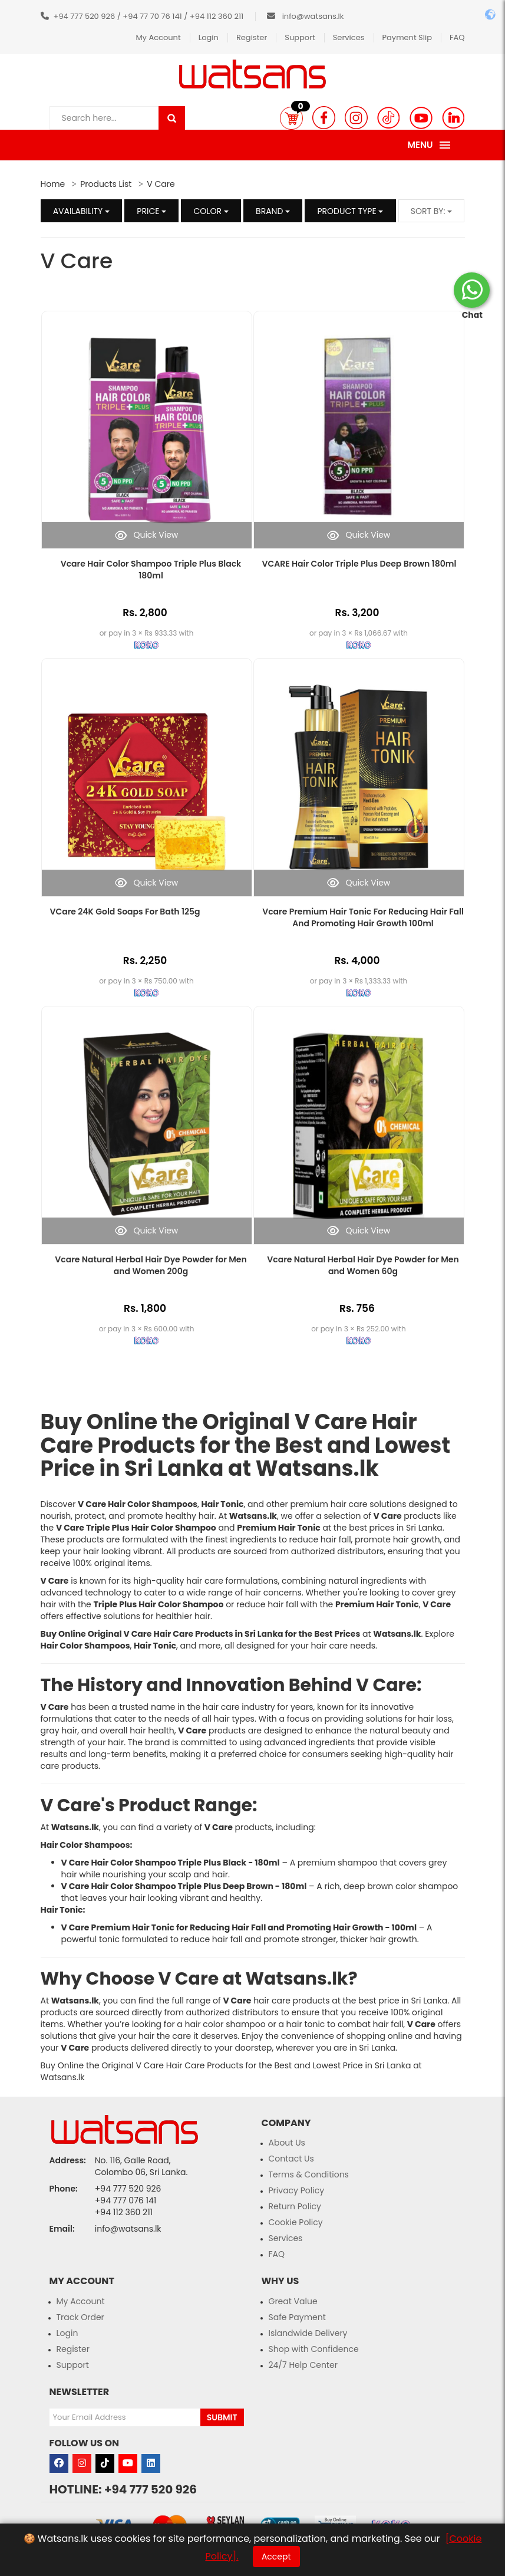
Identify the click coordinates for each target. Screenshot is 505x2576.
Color (211, 211)
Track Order (80, 2317)
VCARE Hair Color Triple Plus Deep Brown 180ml (359, 564)
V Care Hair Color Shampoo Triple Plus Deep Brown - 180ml (184, 1886)
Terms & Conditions (309, 2174)
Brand (273, 211)
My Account (158, 37)
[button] (291, 118)
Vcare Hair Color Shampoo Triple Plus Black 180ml (151, 569)
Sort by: (432, 211)
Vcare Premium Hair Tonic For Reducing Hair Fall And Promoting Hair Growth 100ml (363, 917)
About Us (287, 2143)
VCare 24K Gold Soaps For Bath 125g (125, 911)
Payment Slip (407, 37)
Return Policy (295, 2206)
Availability (81, 211)
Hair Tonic (62, 1910)
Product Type (350, 211)
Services (349, 37)
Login (209, 37)
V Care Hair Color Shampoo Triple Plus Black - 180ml (170, 1862)
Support (300, 37)
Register (251, 37)
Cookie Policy (296, 2222)
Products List (105, 184)
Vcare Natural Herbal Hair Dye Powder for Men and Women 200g (150, 1265)
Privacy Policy (297, 2190)
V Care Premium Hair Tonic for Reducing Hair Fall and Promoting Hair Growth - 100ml (239, 1927)
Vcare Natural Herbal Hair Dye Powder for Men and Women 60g (362, 1265)
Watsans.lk (317, 1468)
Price (151, 211)
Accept (276, 2556)
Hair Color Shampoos (85, 1845)
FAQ (457, 37)
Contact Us (291, 2158)
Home (53, 184)
